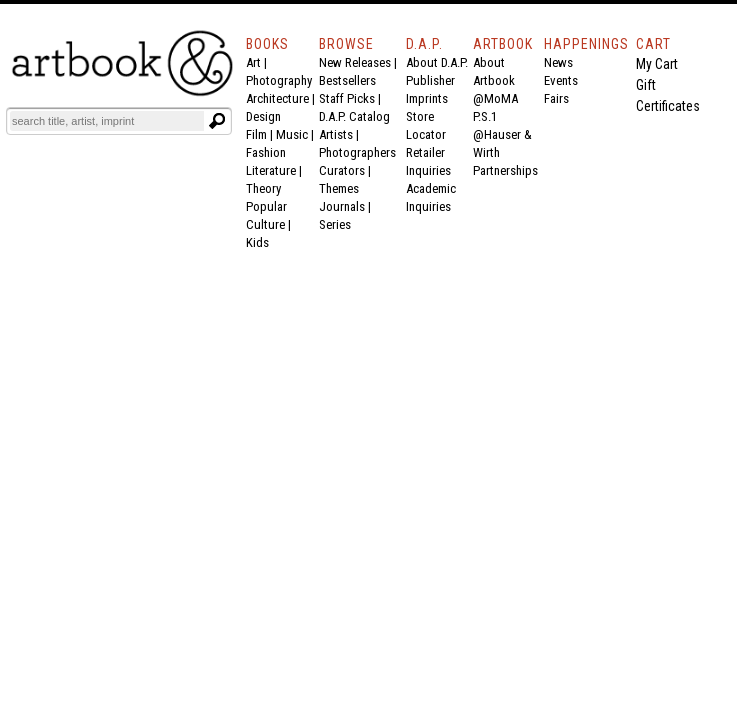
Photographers (357, 152)
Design (263, 116)
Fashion (266, 152)
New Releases (355, 62)
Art (253, 62)
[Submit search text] (217, 121)
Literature (271, 170)
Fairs (556, 98)
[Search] (107, 121)
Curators (342, 170)
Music (292, 134)
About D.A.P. (437, 62)
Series (335, 224)
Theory (263, 188)
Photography (279, 80)
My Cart (657, 64)
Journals (342, 206)
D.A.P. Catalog (354, 116)
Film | (261, 134)
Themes (339, 188)
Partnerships (505, 170)
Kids (257, 242)
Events (561, 80)
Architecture (277, 98)
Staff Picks (347, 98)
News (558, 62)
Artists (336, 134)
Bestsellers (347, 80)
